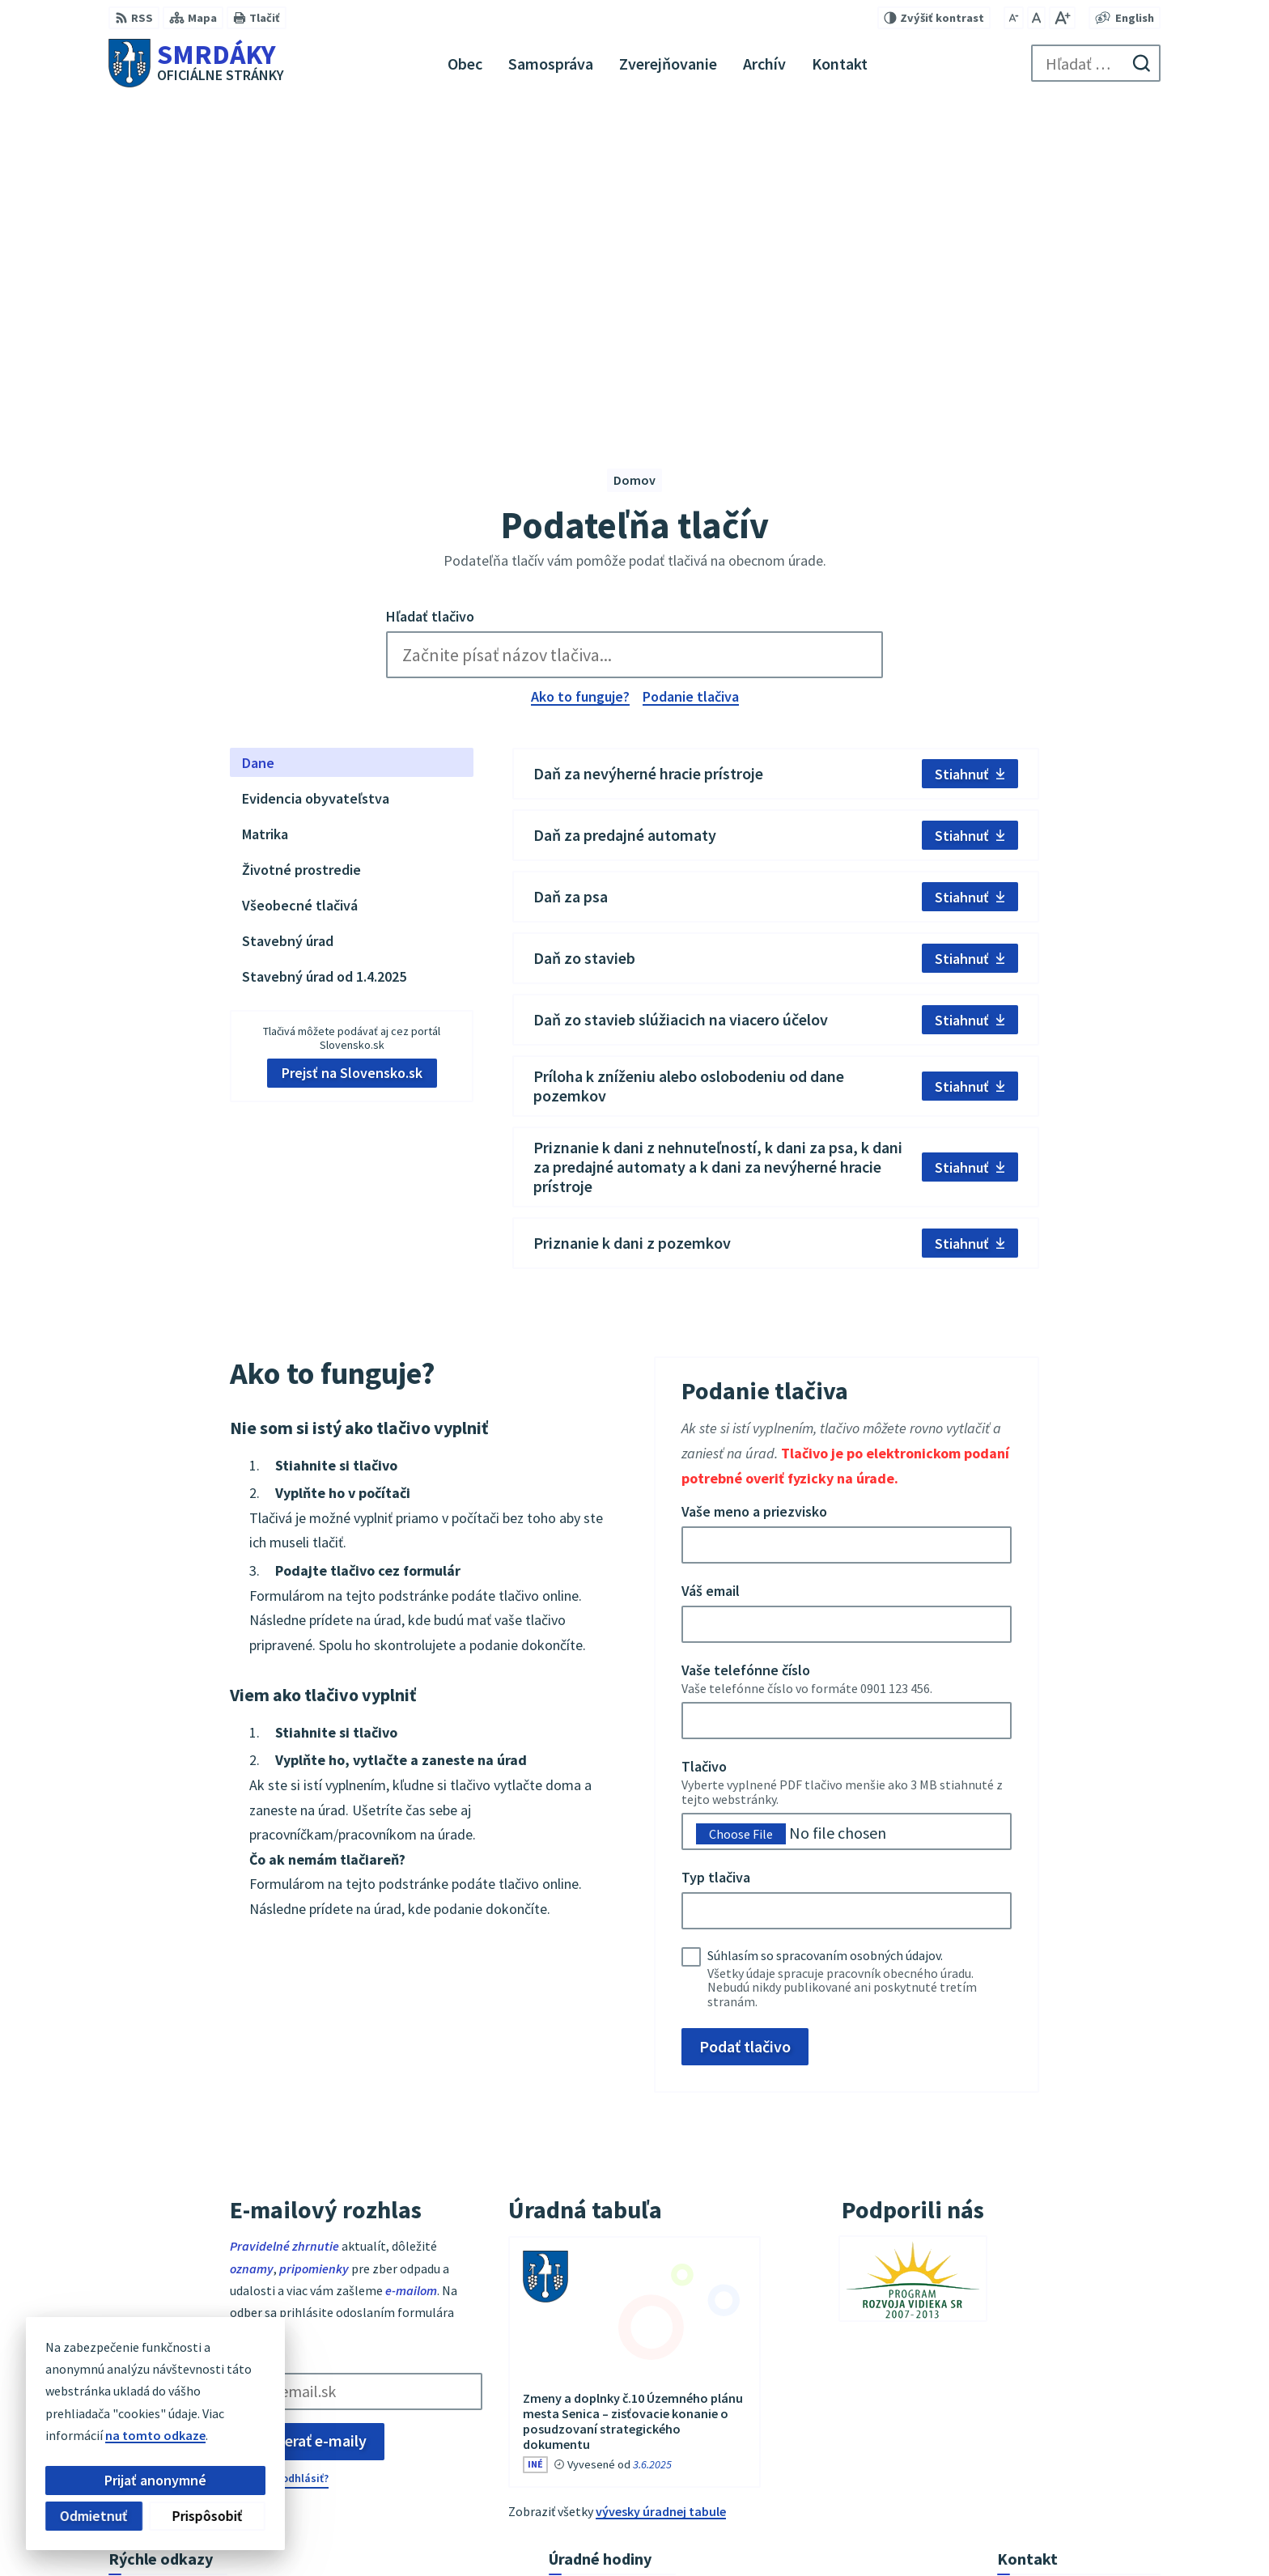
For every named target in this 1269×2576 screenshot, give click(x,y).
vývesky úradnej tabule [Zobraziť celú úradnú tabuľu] (661, 2182)
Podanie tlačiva (691, 367)
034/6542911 (1032, 2404)
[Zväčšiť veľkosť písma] (1062, 17)
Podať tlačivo (745, 1717)
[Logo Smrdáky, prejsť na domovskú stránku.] (196, 63)
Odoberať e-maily (307, 2112)
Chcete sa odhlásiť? (279, 2148)
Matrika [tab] (265, 504)
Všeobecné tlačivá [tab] (300, 576)
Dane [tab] (258, 433)
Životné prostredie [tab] (301, 540)
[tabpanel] (775, 679)
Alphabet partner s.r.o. (715, 2532)
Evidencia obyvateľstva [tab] (315, 469)
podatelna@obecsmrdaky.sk (1079, 2442)
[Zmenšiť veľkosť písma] (1014, 17)
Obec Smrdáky (923, 2532)
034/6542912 (1032, 2423)
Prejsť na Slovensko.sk (352, 744)
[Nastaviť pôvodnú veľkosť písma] (1036, 17)
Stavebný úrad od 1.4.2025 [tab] (324, 647)
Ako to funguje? (580, 367)
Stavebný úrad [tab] (287, 611)
